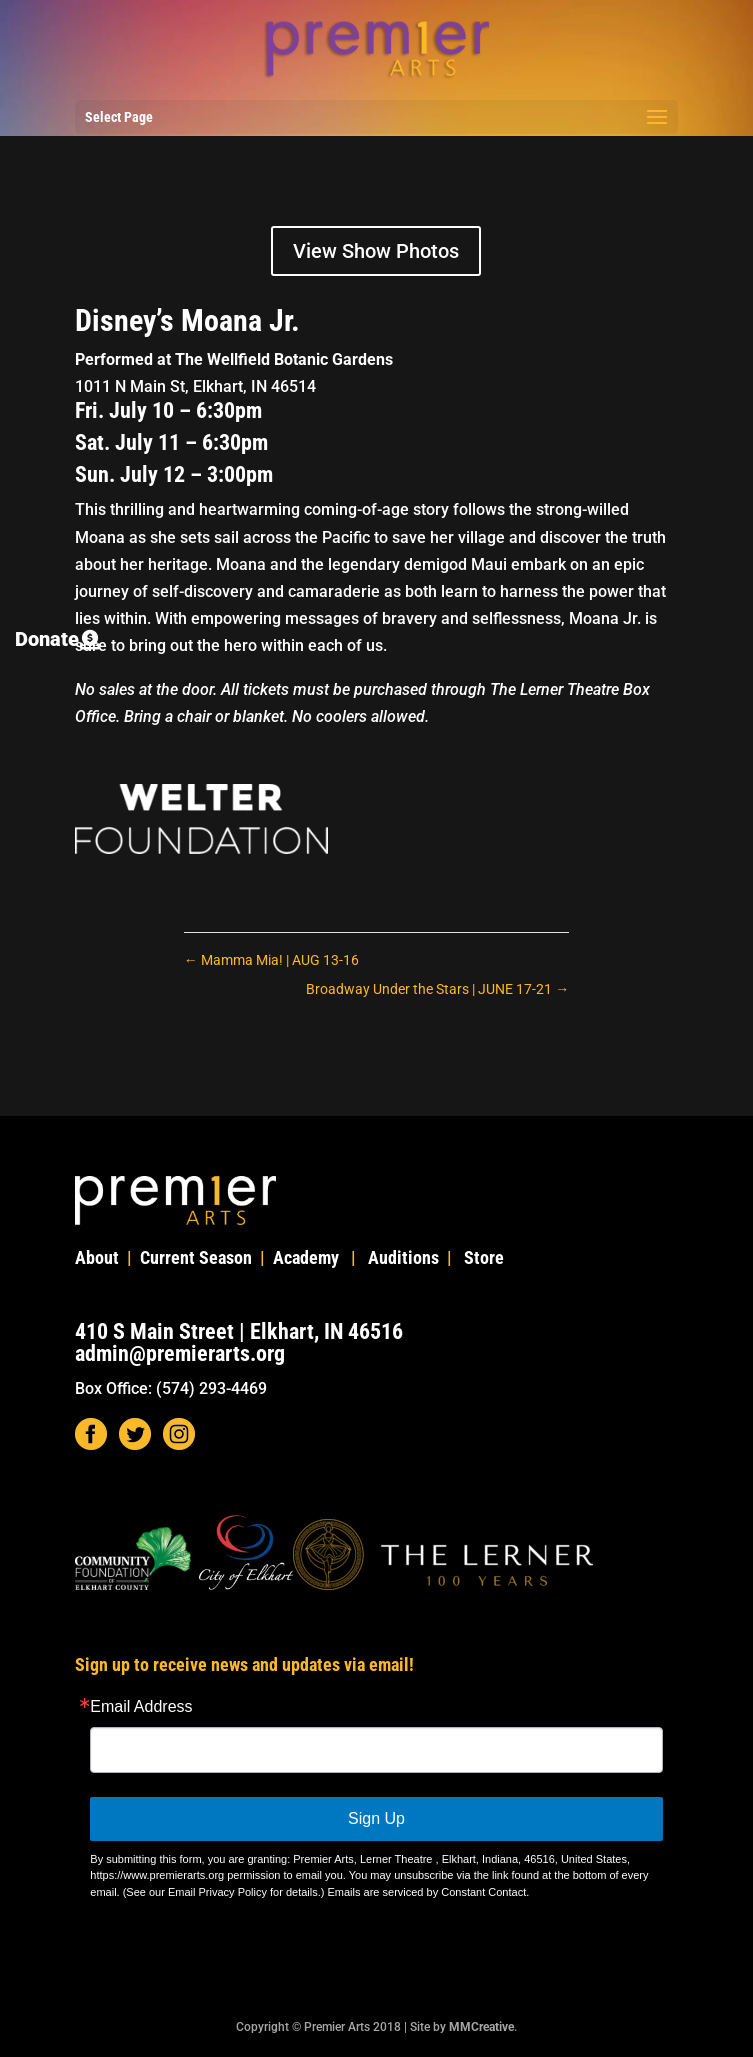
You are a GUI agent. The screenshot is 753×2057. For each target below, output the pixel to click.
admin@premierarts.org (180, 1353)
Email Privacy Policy (217, 1892)
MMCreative (481, 2027)
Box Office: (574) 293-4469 (171, 1388)
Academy (306, 1257)
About (97, 1257)
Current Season (196, 1257)
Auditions (403, 1257)
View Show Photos (376, 251)
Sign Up (376, 1818)
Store (484, 1257)
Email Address (141, 1707)
